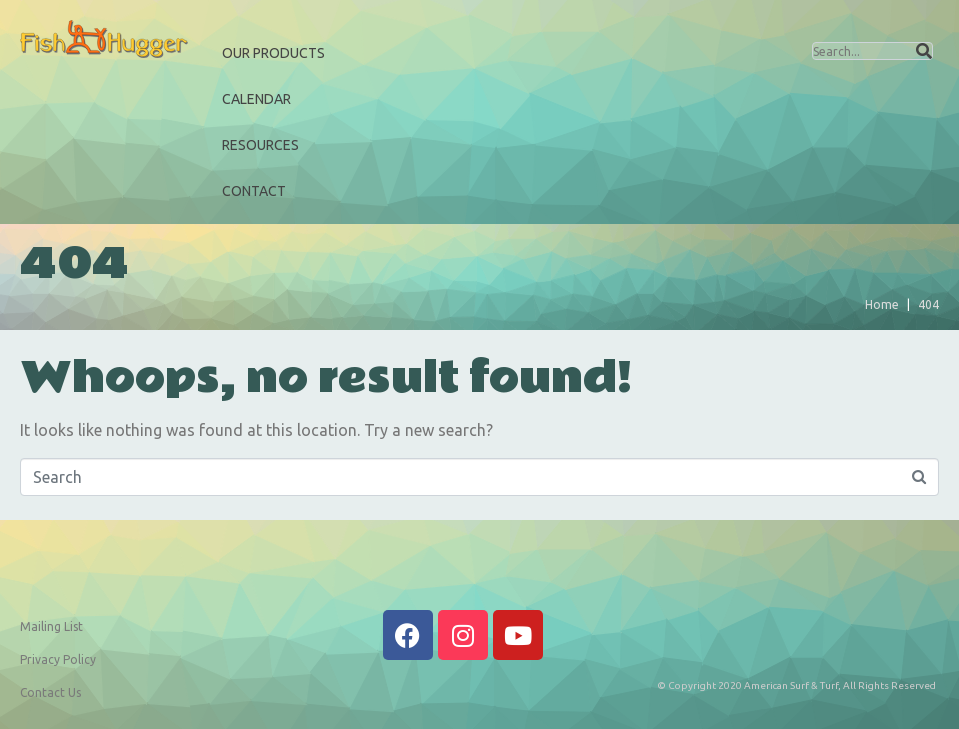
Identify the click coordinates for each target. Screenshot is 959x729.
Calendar (256, 99)
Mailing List (51, 626)
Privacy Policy (58, 659)
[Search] (924, 51)
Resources (260, 145)
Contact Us (50, 692)
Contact (254, 191)
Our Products (273, 53)
